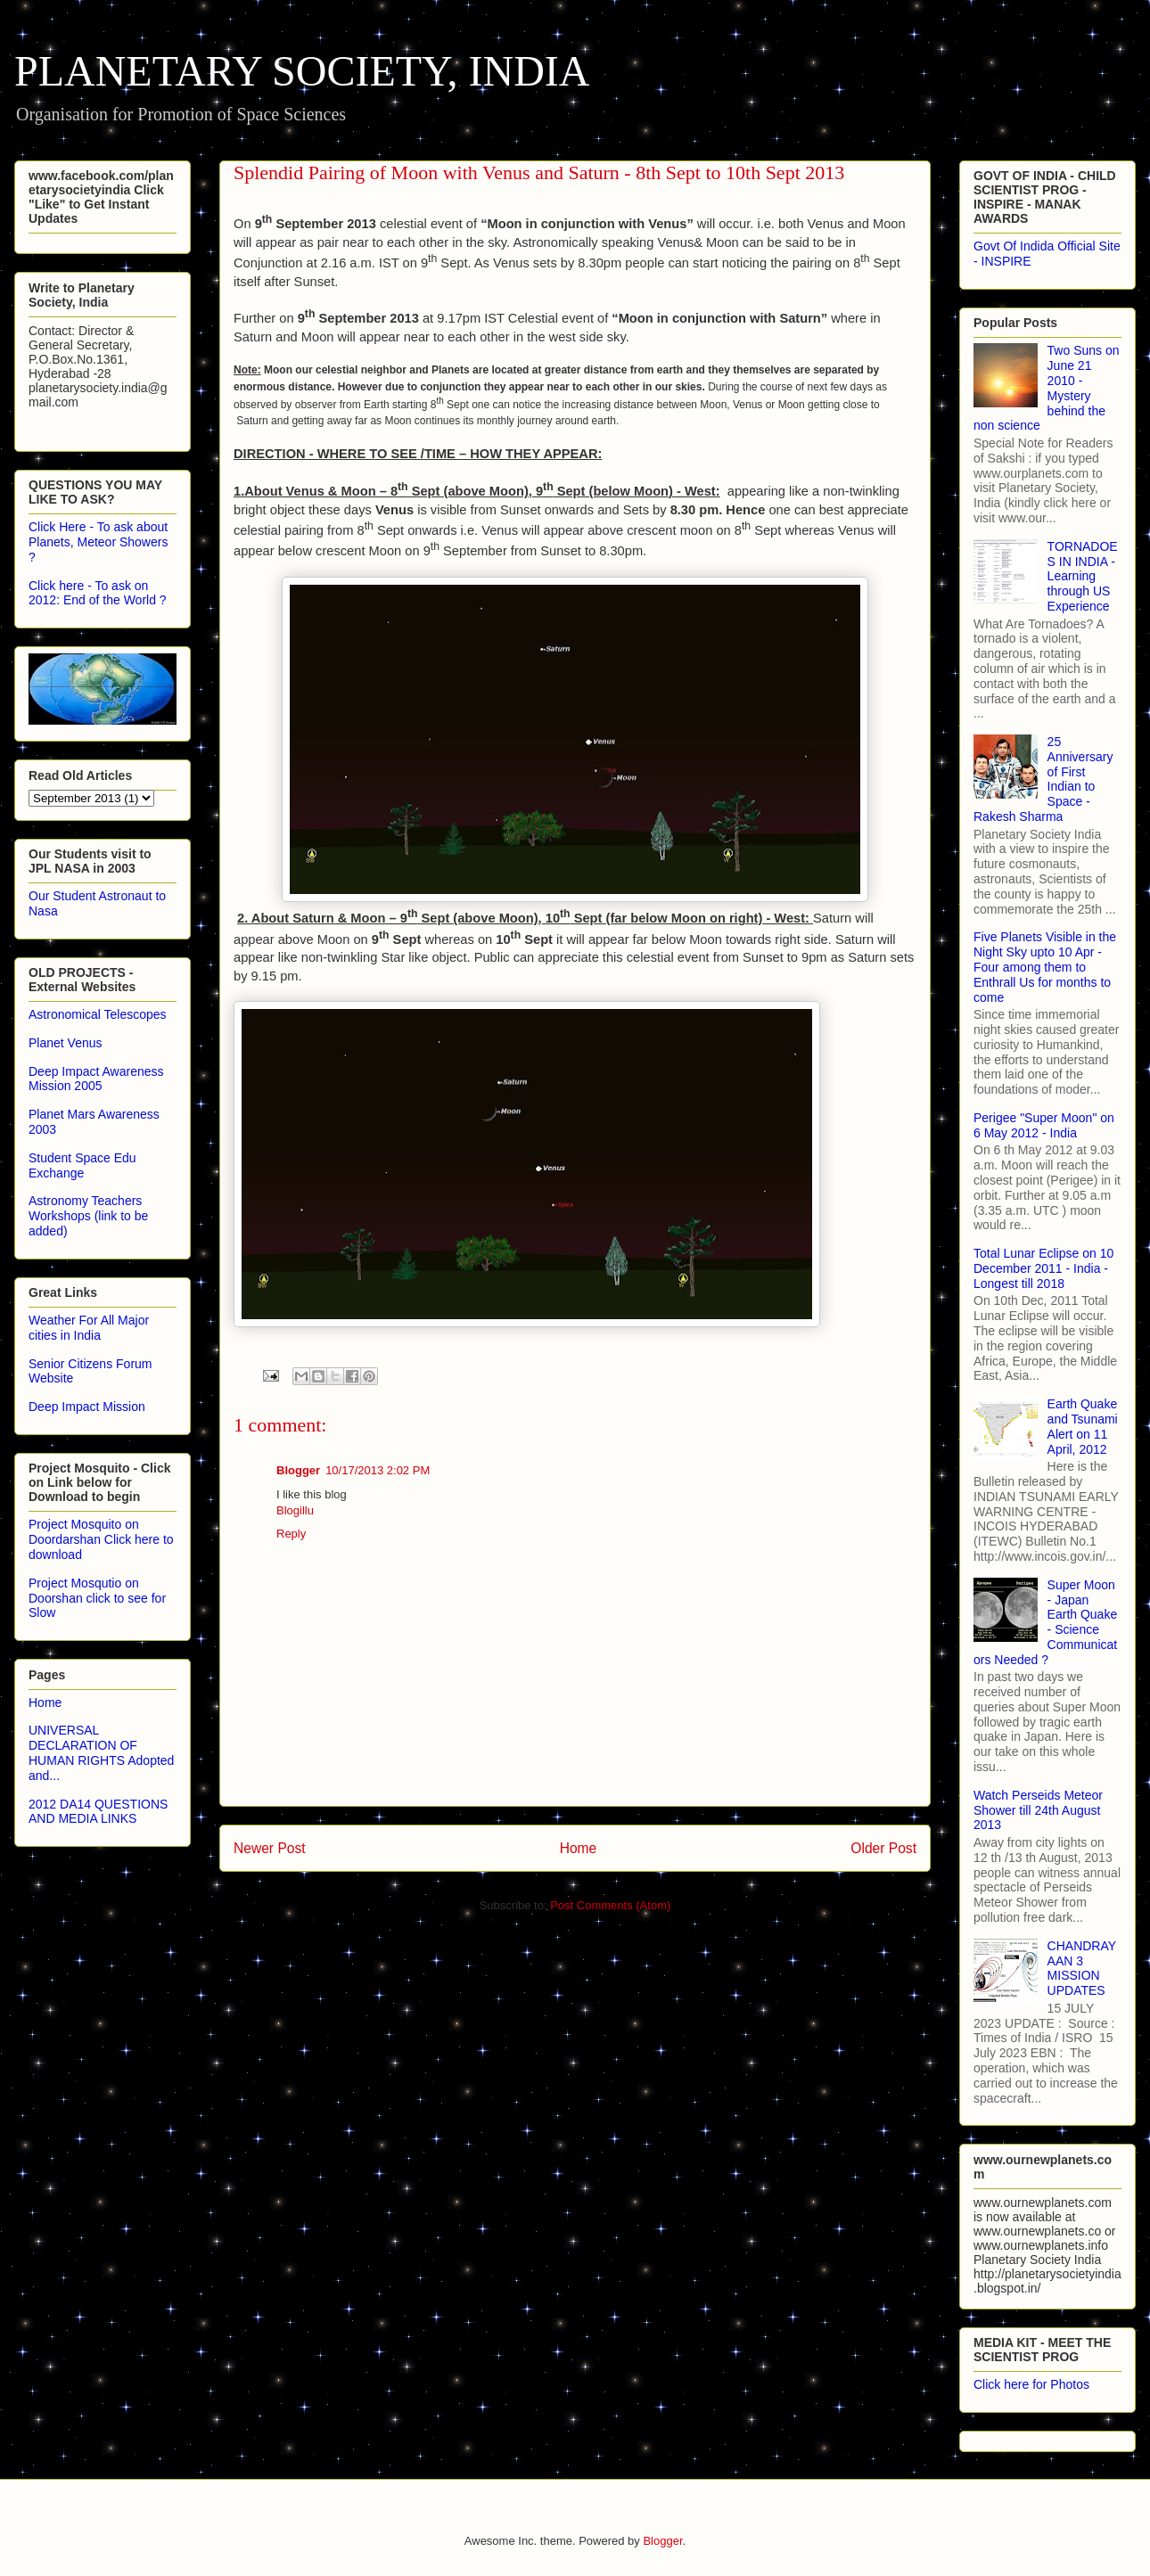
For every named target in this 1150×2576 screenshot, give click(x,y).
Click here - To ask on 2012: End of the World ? (98, 593)
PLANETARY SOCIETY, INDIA (302, 70)
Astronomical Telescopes (98, 1014)
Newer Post (270, 1848)
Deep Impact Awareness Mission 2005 (96, 1079)
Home (578, 1848)
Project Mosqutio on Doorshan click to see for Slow (97, 1598)
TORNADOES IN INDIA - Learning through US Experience (1082, 576)
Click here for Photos (1031, 2384)
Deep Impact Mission (87, 1406)
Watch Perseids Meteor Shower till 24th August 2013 (1038, 1810)
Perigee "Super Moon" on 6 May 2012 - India (1043, 1125)
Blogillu (295, 1510)
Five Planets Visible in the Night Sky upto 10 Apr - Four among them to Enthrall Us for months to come (1044, 967)
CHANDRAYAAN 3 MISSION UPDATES (1082, 1968)
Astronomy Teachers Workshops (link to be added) (88, 1216)
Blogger (298, 1470)
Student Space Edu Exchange (82, 1165)
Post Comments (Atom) (610, 1905)
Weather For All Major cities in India (89, 1327)
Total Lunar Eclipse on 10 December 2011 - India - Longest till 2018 (1043, 1268)
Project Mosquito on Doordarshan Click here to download (101, 1539)
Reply (291, 1533)
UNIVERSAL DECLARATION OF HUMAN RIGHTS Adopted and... (101, 1752)
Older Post (883, 1848)
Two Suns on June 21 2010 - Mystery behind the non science (1046, 387)
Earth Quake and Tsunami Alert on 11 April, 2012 (1082, 1426)
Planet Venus (66, 1043)
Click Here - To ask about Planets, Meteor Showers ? (98, 542)
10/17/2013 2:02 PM (377, 1470)
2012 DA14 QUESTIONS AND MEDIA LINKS (98, 1811)
